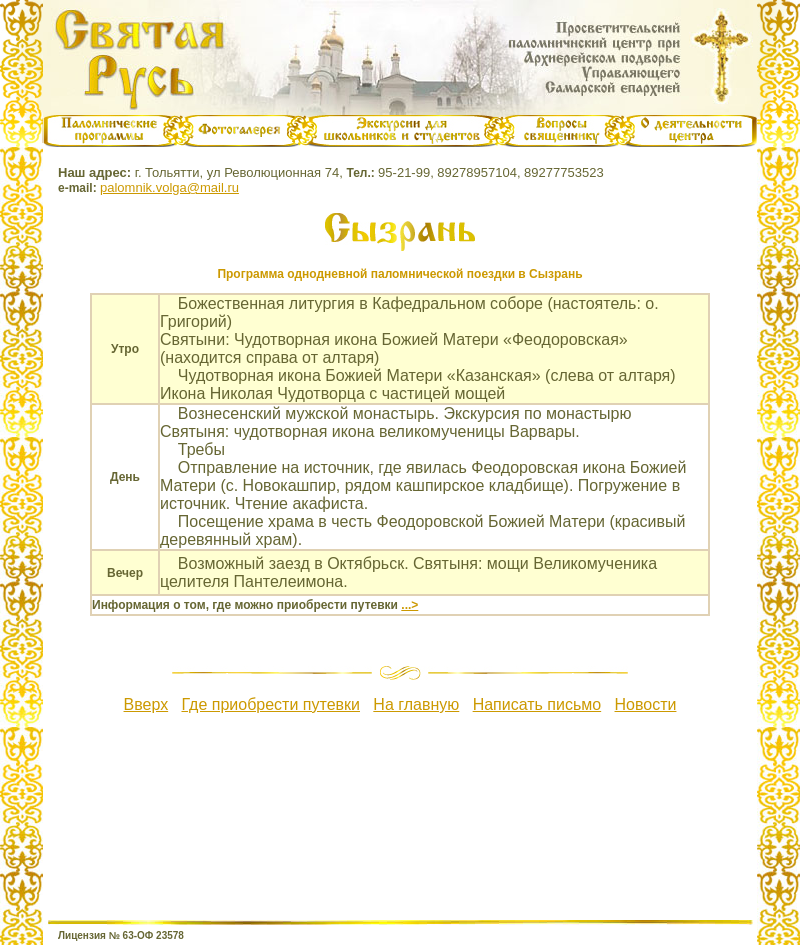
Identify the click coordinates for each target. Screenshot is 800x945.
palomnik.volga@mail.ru (169, 187)
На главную (416, 704)
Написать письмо (537, 704)
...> (409, 605)
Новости (646, 704)
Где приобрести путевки (270, 704)
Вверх (146, 704)
